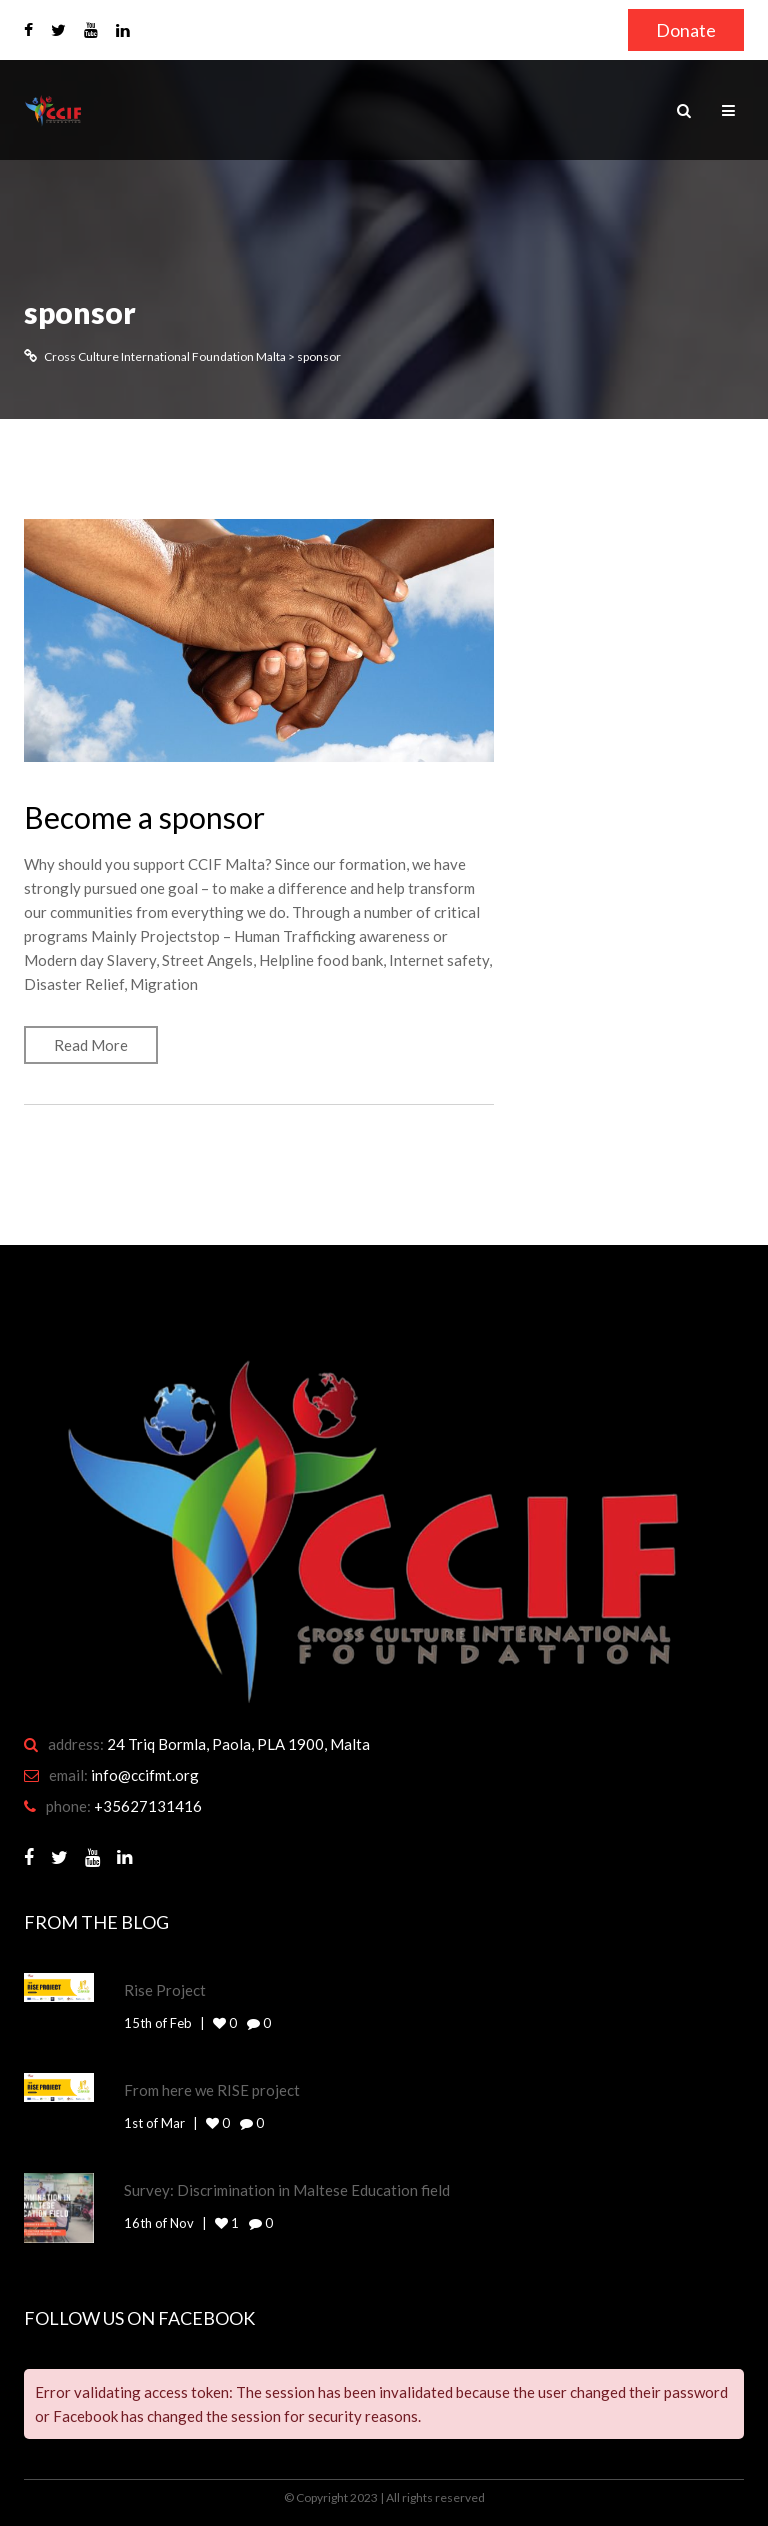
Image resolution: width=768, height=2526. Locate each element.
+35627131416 (148, 1806)
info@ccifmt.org (145, 1775)
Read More (91, 1045)
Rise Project (165, 1990)
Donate (686, 30)
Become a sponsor (144, 817)
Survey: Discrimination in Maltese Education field (287, 2190)
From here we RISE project (212, 2090)
